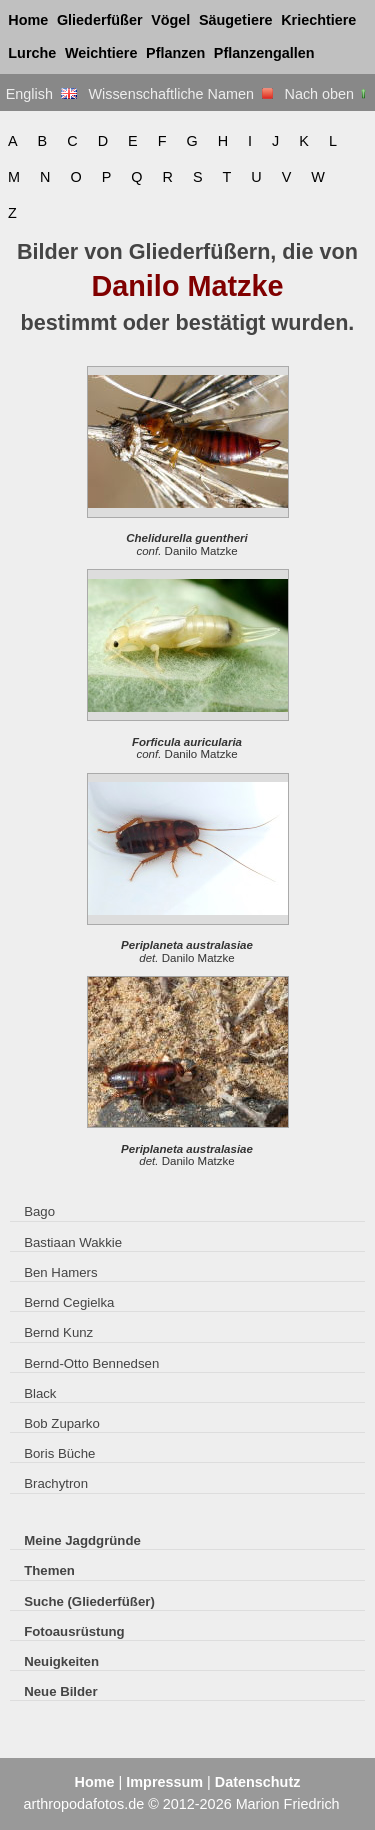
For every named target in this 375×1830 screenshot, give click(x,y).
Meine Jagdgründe (82, 1540)
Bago (39, 1211)
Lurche (32, 53)
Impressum (164, 1782)
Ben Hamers (60, 1272)
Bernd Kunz (58, 1332)
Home (28, 20)
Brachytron (56, 1483)
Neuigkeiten (61, 1661)
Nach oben (327, 94)
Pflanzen (175, 53)
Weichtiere (101, 53)
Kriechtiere (318, 20)
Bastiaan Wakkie (73, 1242)
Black (40, 1393)
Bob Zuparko (62, 1423)
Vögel (170, 20)
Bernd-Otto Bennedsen (91, 1363)
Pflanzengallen (264, 53)
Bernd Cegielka (69, 1302)
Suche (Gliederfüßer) (89, 1601)
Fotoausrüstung (74, 1631)
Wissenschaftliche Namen (180, 94)
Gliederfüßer (100, 20)
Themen (49, 1570)
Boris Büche (59, 1453)
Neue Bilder (60, 1691)
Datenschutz (258, 1782)
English (41, 94)
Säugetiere (236, 20)
